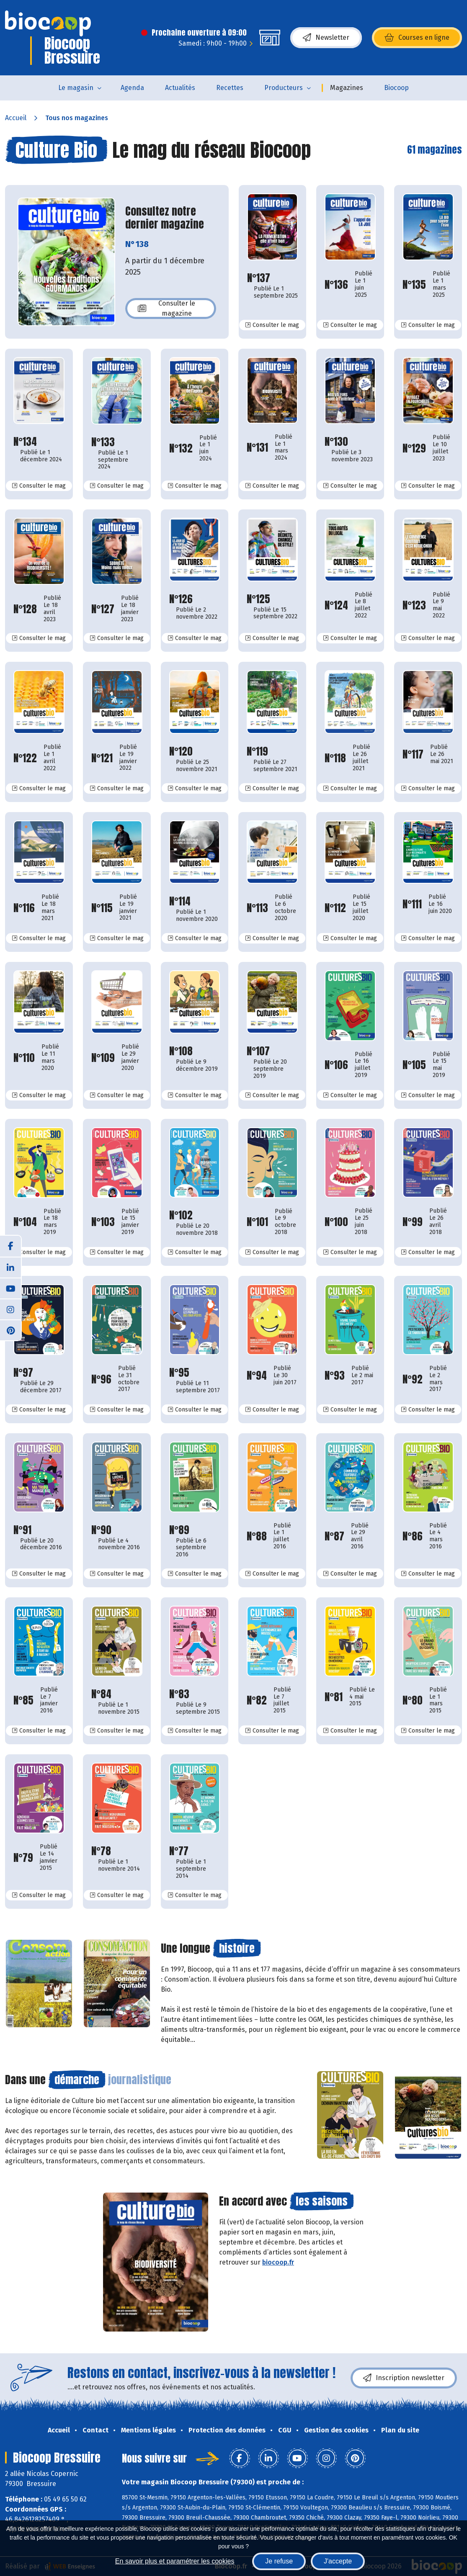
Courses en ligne (416, 37)
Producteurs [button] (283, 88)
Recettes (229, 88)
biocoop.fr (278, 2262)
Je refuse (279, 2561)
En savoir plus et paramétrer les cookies (175, 2561)
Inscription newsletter (403, 2378)
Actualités (180, 88)
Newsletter (326, 37)
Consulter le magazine (166, 308)
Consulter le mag (275, 325)
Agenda (132, 88)
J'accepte (338, 2561)
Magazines (346, 88)
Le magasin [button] (75, 88)
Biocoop (396, 88)
